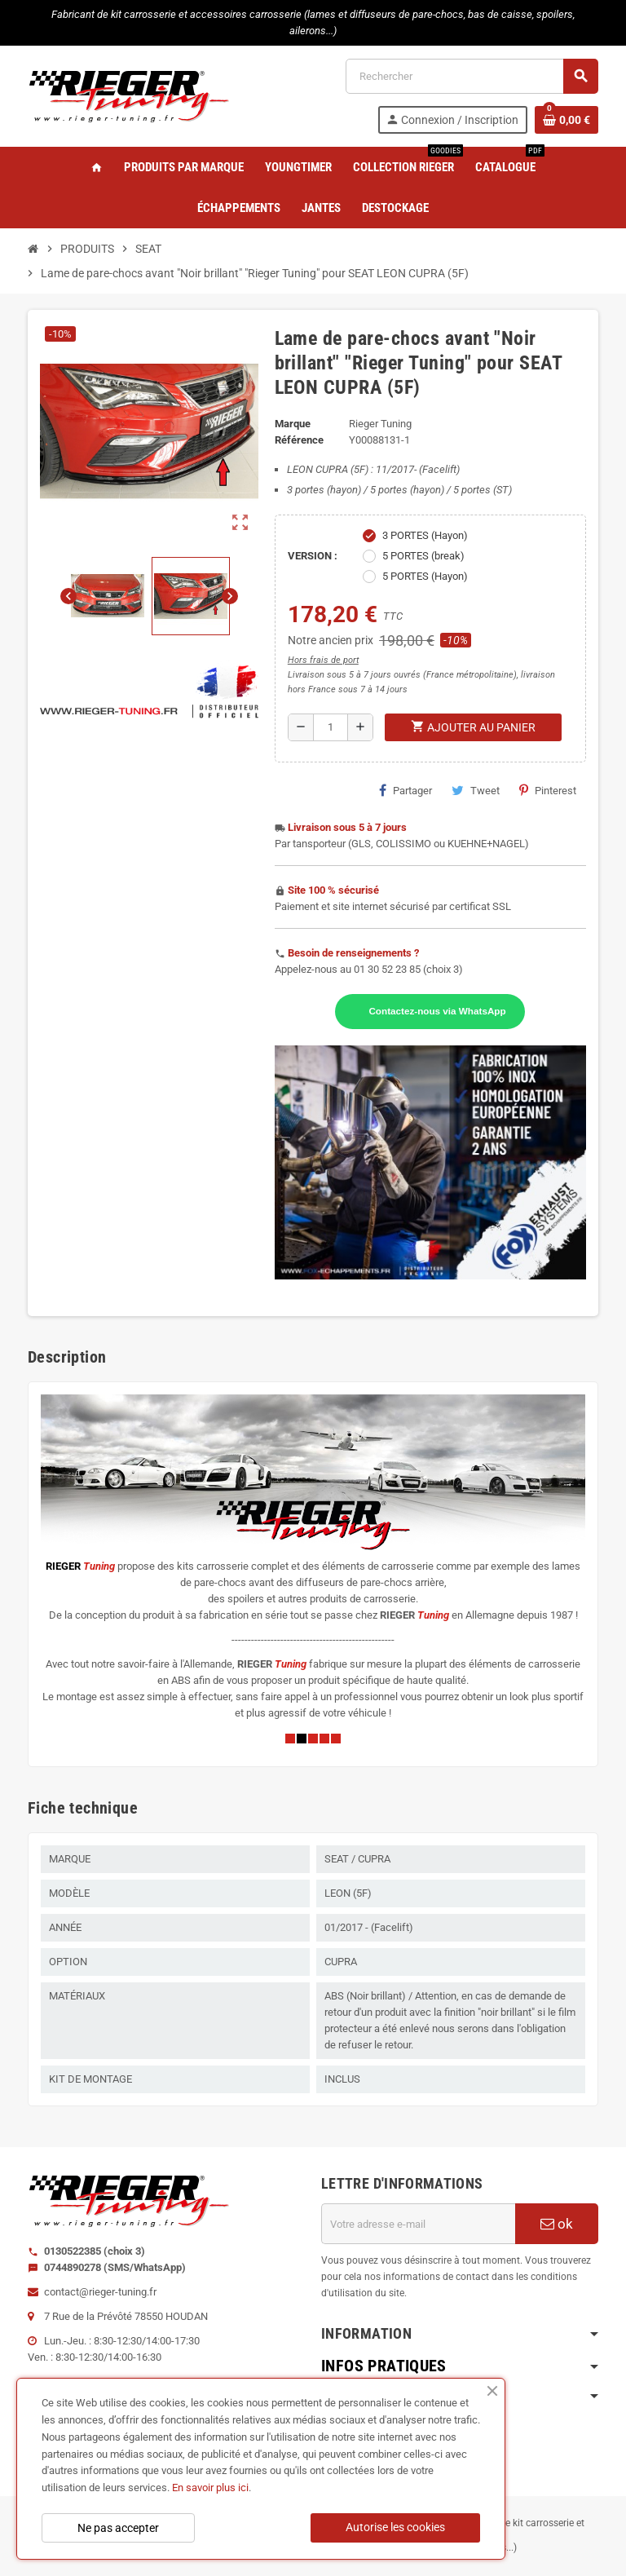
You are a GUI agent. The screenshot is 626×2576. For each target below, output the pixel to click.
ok (556, 2224)
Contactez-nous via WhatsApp (436, 1010)
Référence (299, 440)
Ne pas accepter (118, 2527)
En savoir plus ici (210, 2487)
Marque (293, 424)
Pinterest (547, 790)
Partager (405, 790)
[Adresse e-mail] (418, 2223)
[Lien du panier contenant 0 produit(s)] (566, 120)
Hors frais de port (323, 660)
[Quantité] (330, 727)
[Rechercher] (471, 76)
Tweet (476, 790)
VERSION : (312, 556)
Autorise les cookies (395, 2527)
